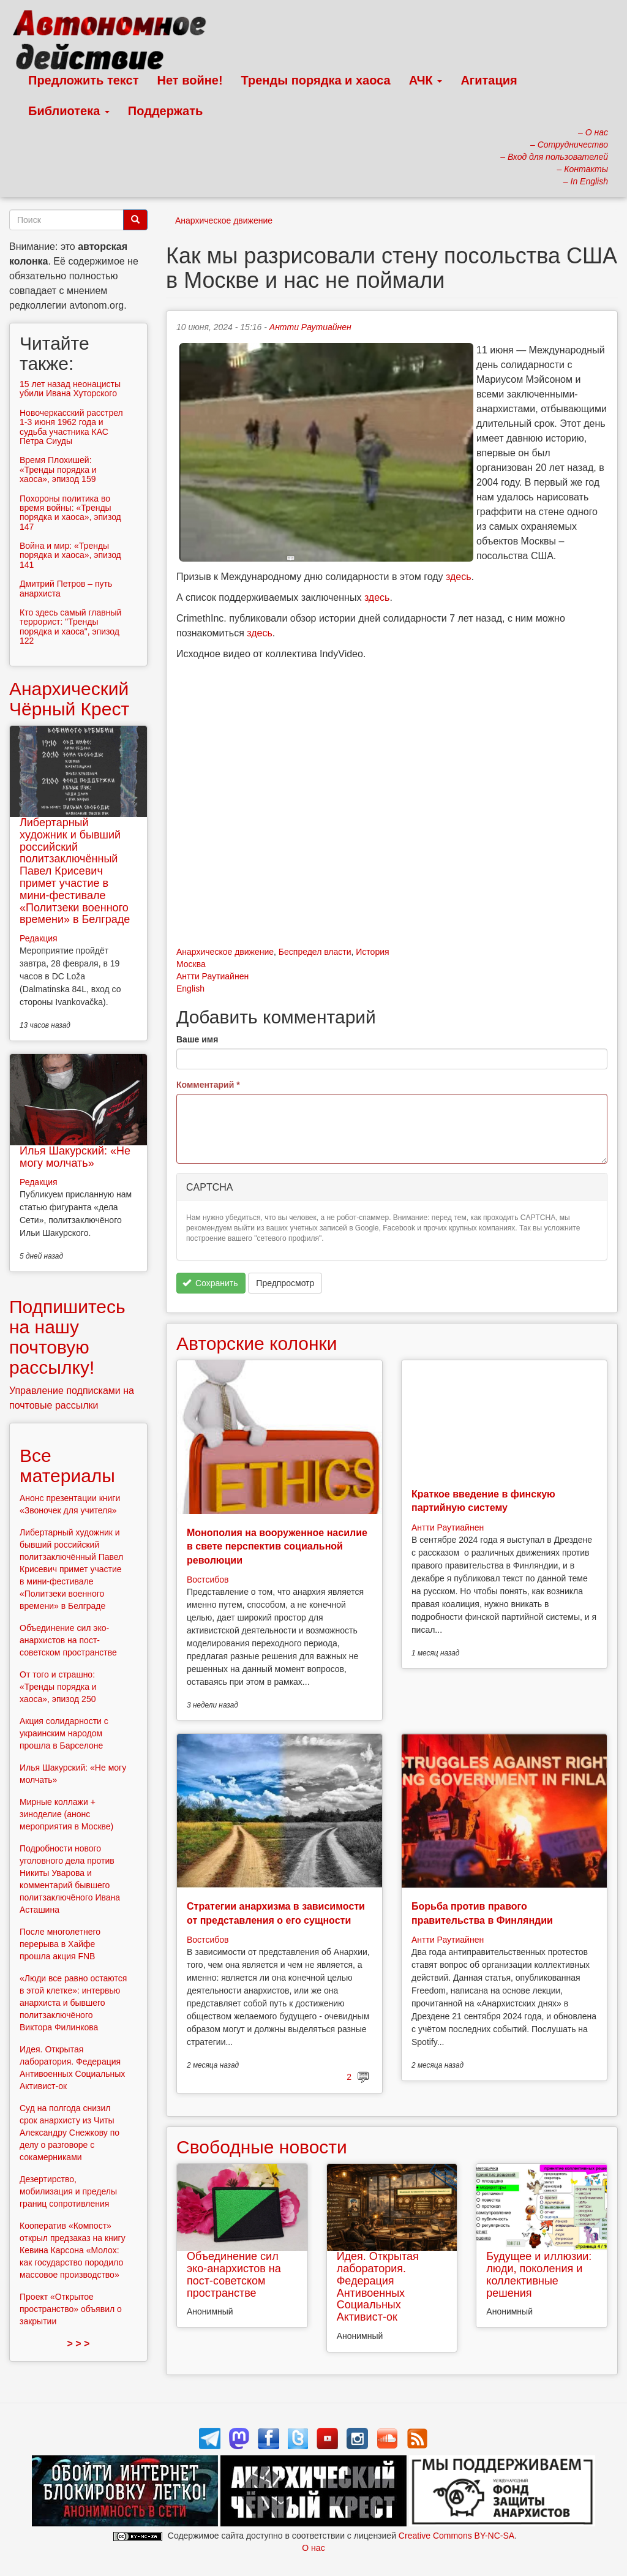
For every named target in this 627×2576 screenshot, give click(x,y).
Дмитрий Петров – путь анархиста (66, 588)
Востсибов (207, 1579)
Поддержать (165, 111)
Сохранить (210, 1283)
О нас (313, 2548)
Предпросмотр (285, 1283)
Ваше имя (197, 1039)
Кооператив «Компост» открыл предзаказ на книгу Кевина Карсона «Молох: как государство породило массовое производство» (73, 2250)
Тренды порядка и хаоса (316, 80)
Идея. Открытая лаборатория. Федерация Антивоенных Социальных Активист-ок (378, 2286)
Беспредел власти (315, 952)
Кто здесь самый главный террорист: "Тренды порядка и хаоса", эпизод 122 (70, 627)
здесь (458, 576)
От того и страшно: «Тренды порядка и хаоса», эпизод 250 (58, 1687)
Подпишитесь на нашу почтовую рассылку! (67, 1337)
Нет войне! (190, 80)
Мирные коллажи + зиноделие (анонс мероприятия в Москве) (66, 1814)
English (190, 988)
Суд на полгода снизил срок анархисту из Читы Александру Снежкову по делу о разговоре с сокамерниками (69, 2132)
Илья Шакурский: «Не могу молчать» (75, 1157)
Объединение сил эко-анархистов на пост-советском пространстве (234, 2274)
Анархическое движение (223, 220)
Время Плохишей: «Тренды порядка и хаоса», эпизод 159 (58, 469)
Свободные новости (261, 2147)
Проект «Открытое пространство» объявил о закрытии (71, 2309)
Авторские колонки (256, 1343)
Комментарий (208, 1085)
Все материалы (67, 1465)
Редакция (39, 938)
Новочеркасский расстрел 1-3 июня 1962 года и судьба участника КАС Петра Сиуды (71, 427)
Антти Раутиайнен (310, 327)
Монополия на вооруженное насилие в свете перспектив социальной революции (277, 1546)
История (372, 952)
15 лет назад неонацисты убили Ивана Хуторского (70, 388)
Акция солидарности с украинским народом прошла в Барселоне (64, 1733)
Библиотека (69, 111)
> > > (78, 2343)
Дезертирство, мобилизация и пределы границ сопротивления (68, 2191)
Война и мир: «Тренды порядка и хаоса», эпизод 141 (70, 555)
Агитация (488, 80)
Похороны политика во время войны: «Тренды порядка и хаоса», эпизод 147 (70, 513)
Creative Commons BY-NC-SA (456, 2535)
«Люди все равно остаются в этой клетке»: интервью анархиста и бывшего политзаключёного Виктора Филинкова (73, 2002)
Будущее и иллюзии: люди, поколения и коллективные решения (538, 2274)
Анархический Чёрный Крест (69, 699)
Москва (191, 964)
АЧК (426, 80)
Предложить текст (83, 80)
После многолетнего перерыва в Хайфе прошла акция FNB (60, 1944)
